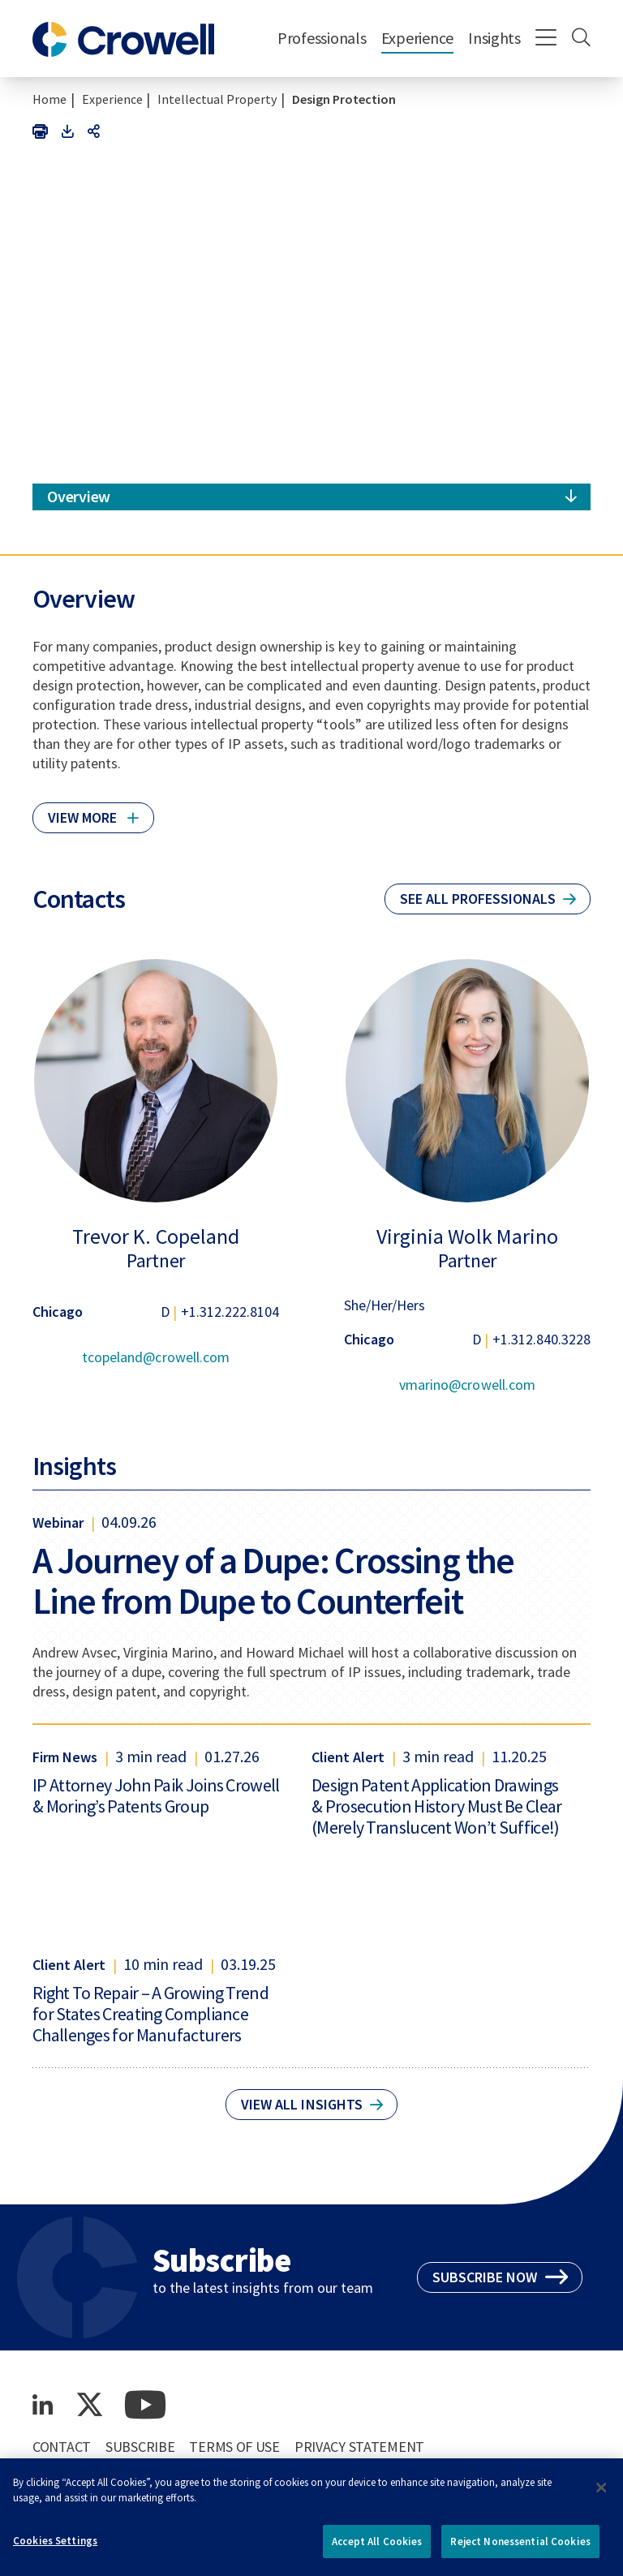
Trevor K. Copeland (155, 1236)
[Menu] (546, 39)
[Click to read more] (93, 810)
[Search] (581, 39)
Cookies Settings (55, 2549)
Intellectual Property (217, 99)
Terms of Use (234, 2446)
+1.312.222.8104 (230, 1311)
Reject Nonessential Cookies (520, 2550)
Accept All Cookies (377, 2550)
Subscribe (139, 2446)
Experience (417, 38)
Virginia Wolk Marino (466, 1236)
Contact (61, 2446)
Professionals (322, 38)
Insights (494, 38)
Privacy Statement (359, 2446)
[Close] (601, 2495)
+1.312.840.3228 (541, 1339)
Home (49, 99)
